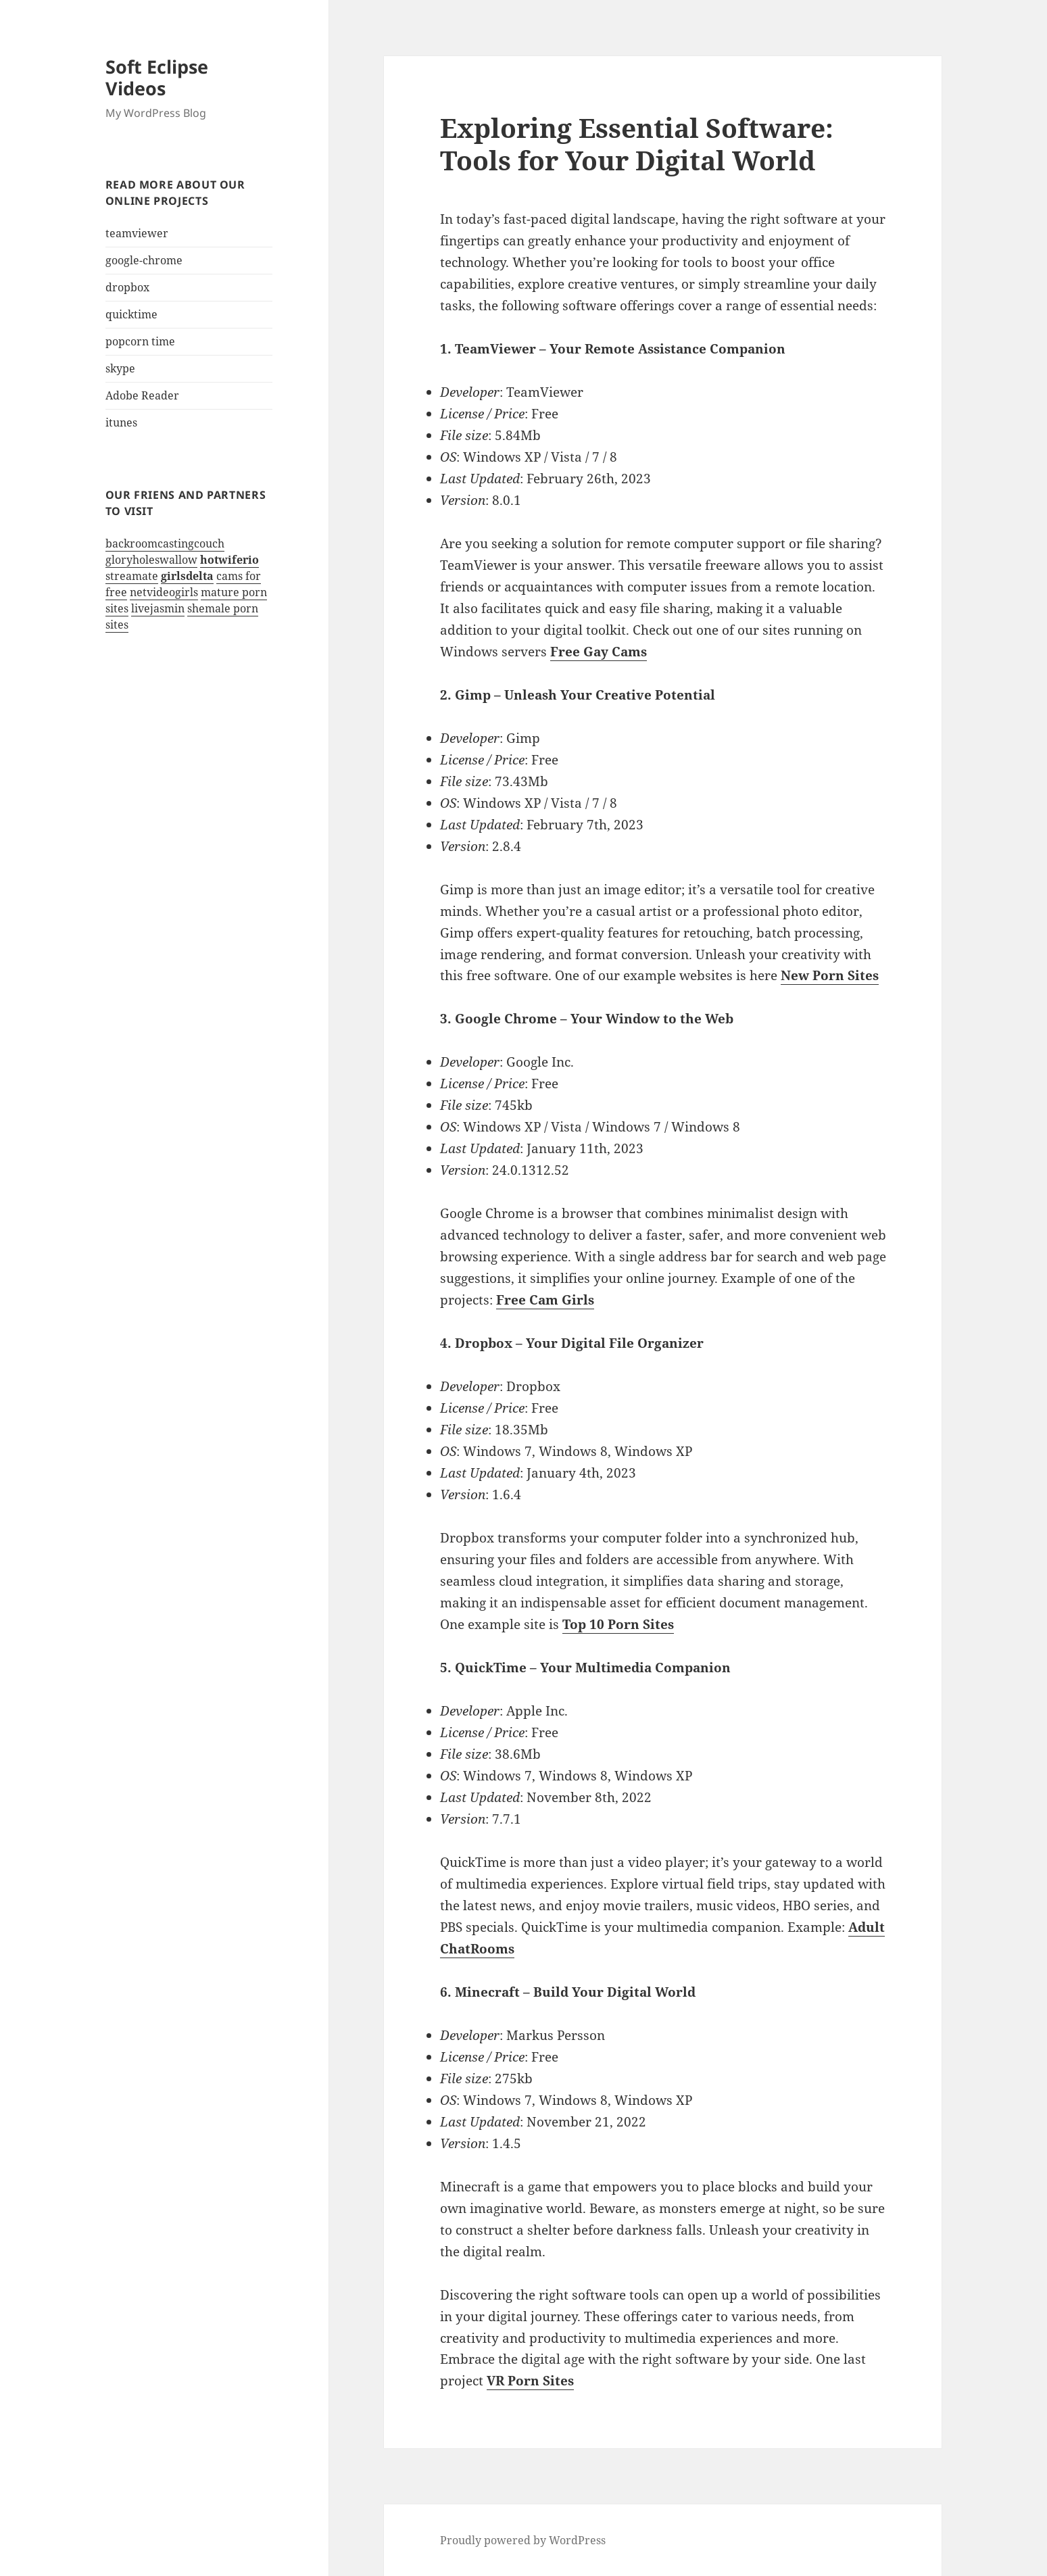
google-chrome (143, 260)
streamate (131, 575)
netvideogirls (164, 592)
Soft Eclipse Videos (156, 77)
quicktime (131, 314)
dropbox (127, 287)
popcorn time (140, 341)
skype (120, 368)
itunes (121, 422)
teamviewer (136, 233)
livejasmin (158, 608)
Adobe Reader (142, 395)
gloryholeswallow (151, 559)
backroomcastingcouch (164, 543)
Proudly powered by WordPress (523, 2540)
